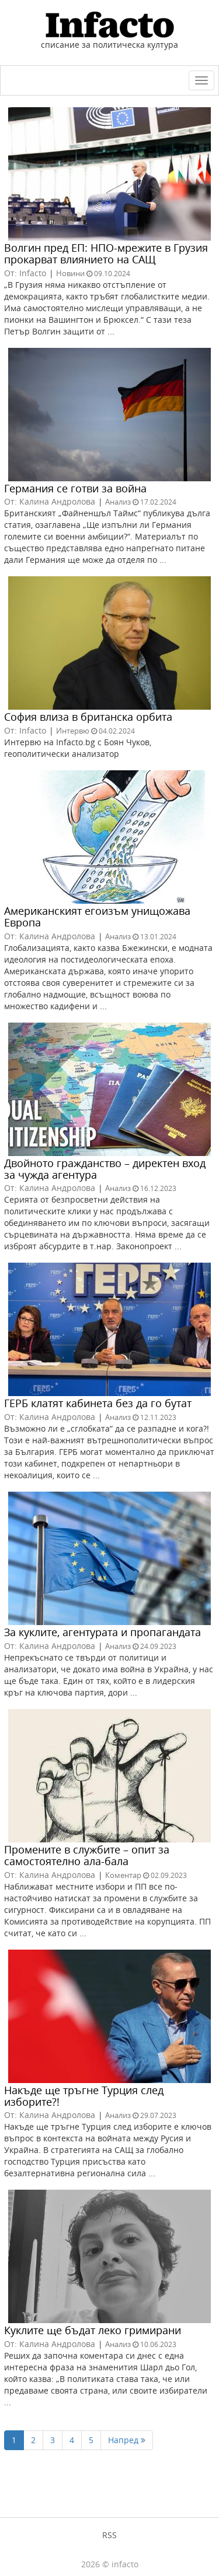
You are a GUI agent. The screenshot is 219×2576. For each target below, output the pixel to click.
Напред (126, 2439)
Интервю (72, 730)
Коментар (123, 1875)
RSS (109, 2534)
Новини (70, 273)
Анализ (118, 501)
